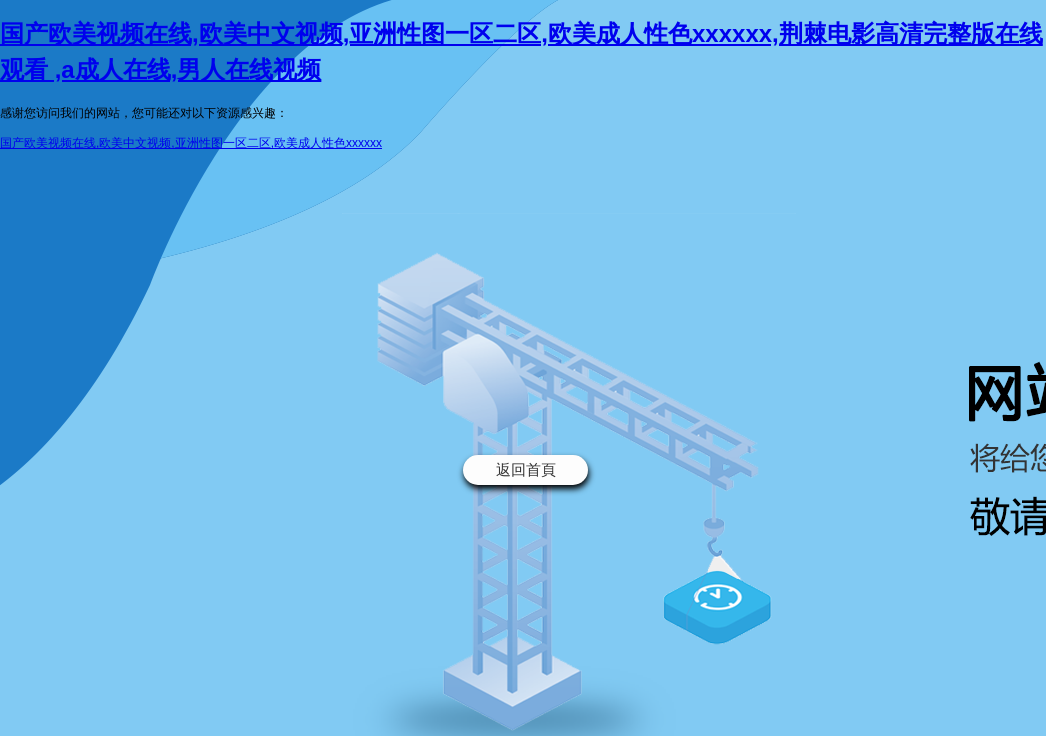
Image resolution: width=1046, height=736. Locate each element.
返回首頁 (526, 469)
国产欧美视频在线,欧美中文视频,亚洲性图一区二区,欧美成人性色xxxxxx (191, 143)
